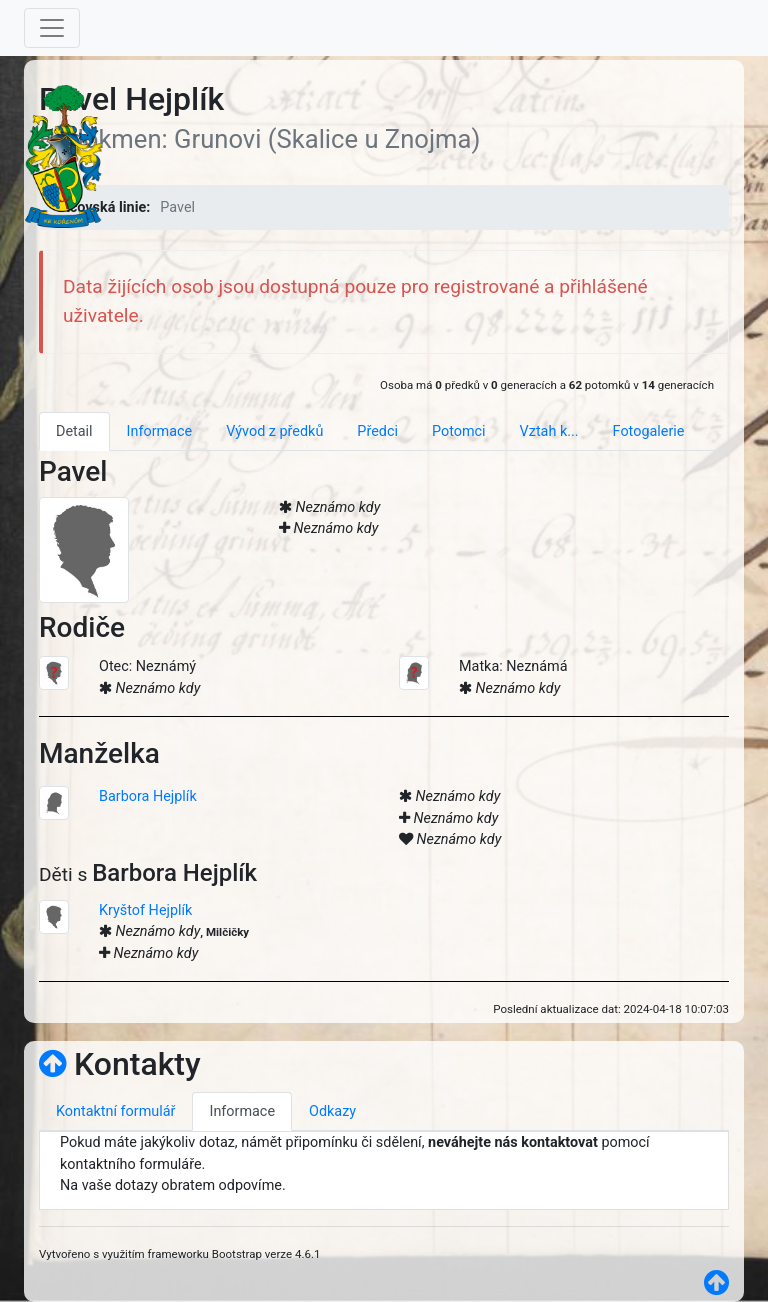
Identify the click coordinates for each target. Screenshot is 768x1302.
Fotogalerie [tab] (649, 431)
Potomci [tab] (459, 431)
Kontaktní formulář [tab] (115, 1111)
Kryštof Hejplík (145, 910)
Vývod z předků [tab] (274, 431)
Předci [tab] (377, 431)
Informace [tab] (160, 431)
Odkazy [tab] (332, 1111)
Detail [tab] (74, 431)
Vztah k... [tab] (549, 431)
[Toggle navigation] (52, 28)
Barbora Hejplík (148, 796)
